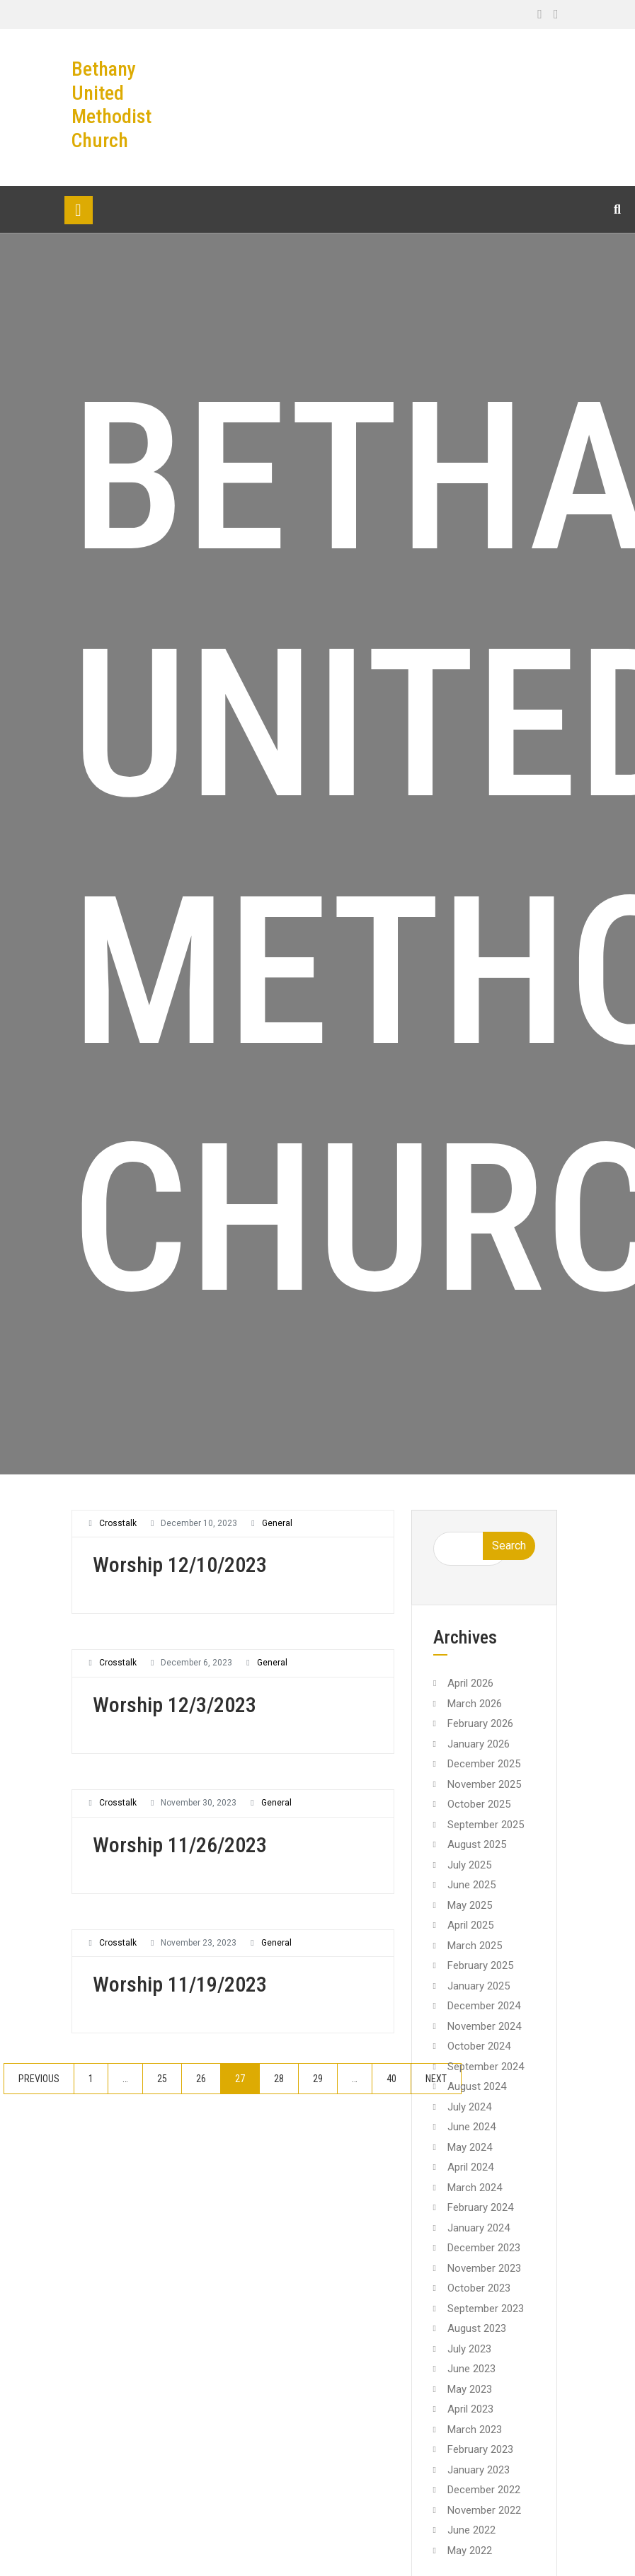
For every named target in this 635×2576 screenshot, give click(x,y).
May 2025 (469, 1905)
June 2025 (471, 1884)
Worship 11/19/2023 (180, 1984)
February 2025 (480, 1965)
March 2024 (474, 2187)
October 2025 (478, 1804)
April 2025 (470, 1925)
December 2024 (483, 2005)
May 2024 (469, 2147)
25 (162, 2078)
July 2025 (469, 1865)
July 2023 (469, 2349)
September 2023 (485, 2308)
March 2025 (474, 1945)
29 (318, 2078)
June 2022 (471, 2530)
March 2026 (474, 1703)
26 (201, 2078)
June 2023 (471, 2368)
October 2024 (478, 2046)
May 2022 (469, 2550)
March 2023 (474, 2429)
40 (391, 2078)
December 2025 (483, 1763)
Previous (38, 2078)
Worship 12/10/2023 (180, 1564)
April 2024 (470, 2167)
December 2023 (483, 2247)
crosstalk (118, 1523)
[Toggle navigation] (78, 210)
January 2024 (478, 2228)
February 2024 (480, 2207)
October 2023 (478, 2288)
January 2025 (478, 1986)
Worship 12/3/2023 (174, 1704)
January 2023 (478, 2470)
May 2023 (469, 2389)
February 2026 (480, 1723)
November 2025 (484, 1784)
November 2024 (484, 2026)
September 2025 (485, 1824)
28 (279, 2078)
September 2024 (485, 2066)
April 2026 (470, 1683)
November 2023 (484, 2268)
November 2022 (484, 2510)
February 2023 (480, 2449)
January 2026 (478, 1744)
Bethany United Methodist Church (111, 104)
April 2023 (470, 2409)
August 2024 (476, 2086)
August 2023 (476, 2328)
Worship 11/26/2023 (180, 1844)
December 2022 (483, 2489)
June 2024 (471, 2126)
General (277, 1523)
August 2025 (476, 1844)
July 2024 (469, 2107)
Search (509, 1545)
